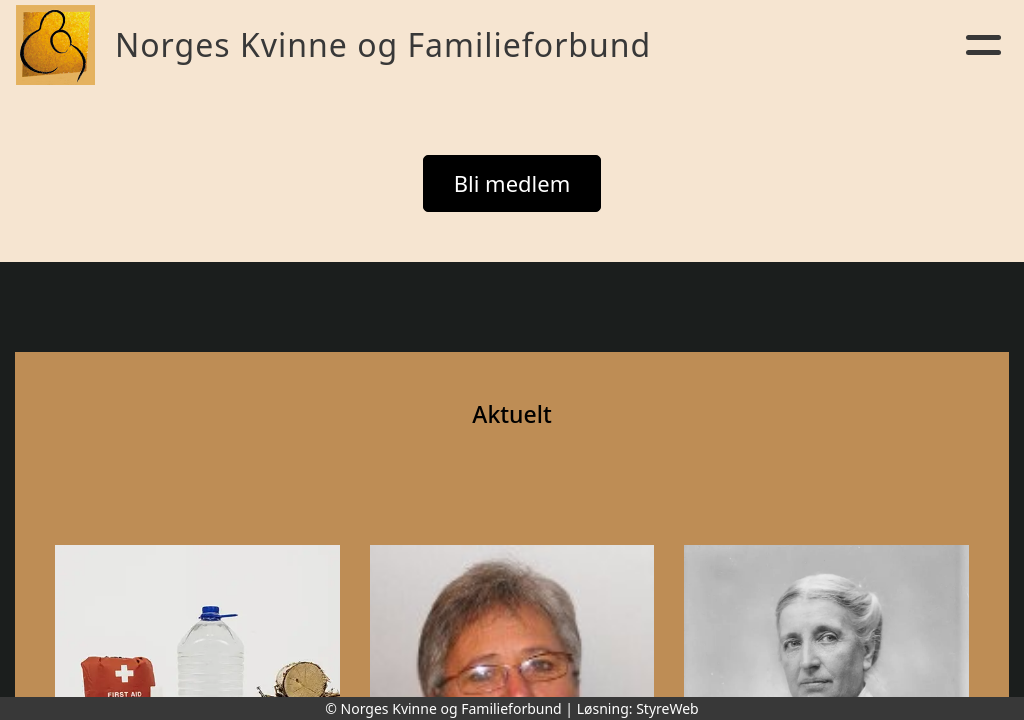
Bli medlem (512, 183)
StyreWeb (667, 708)
